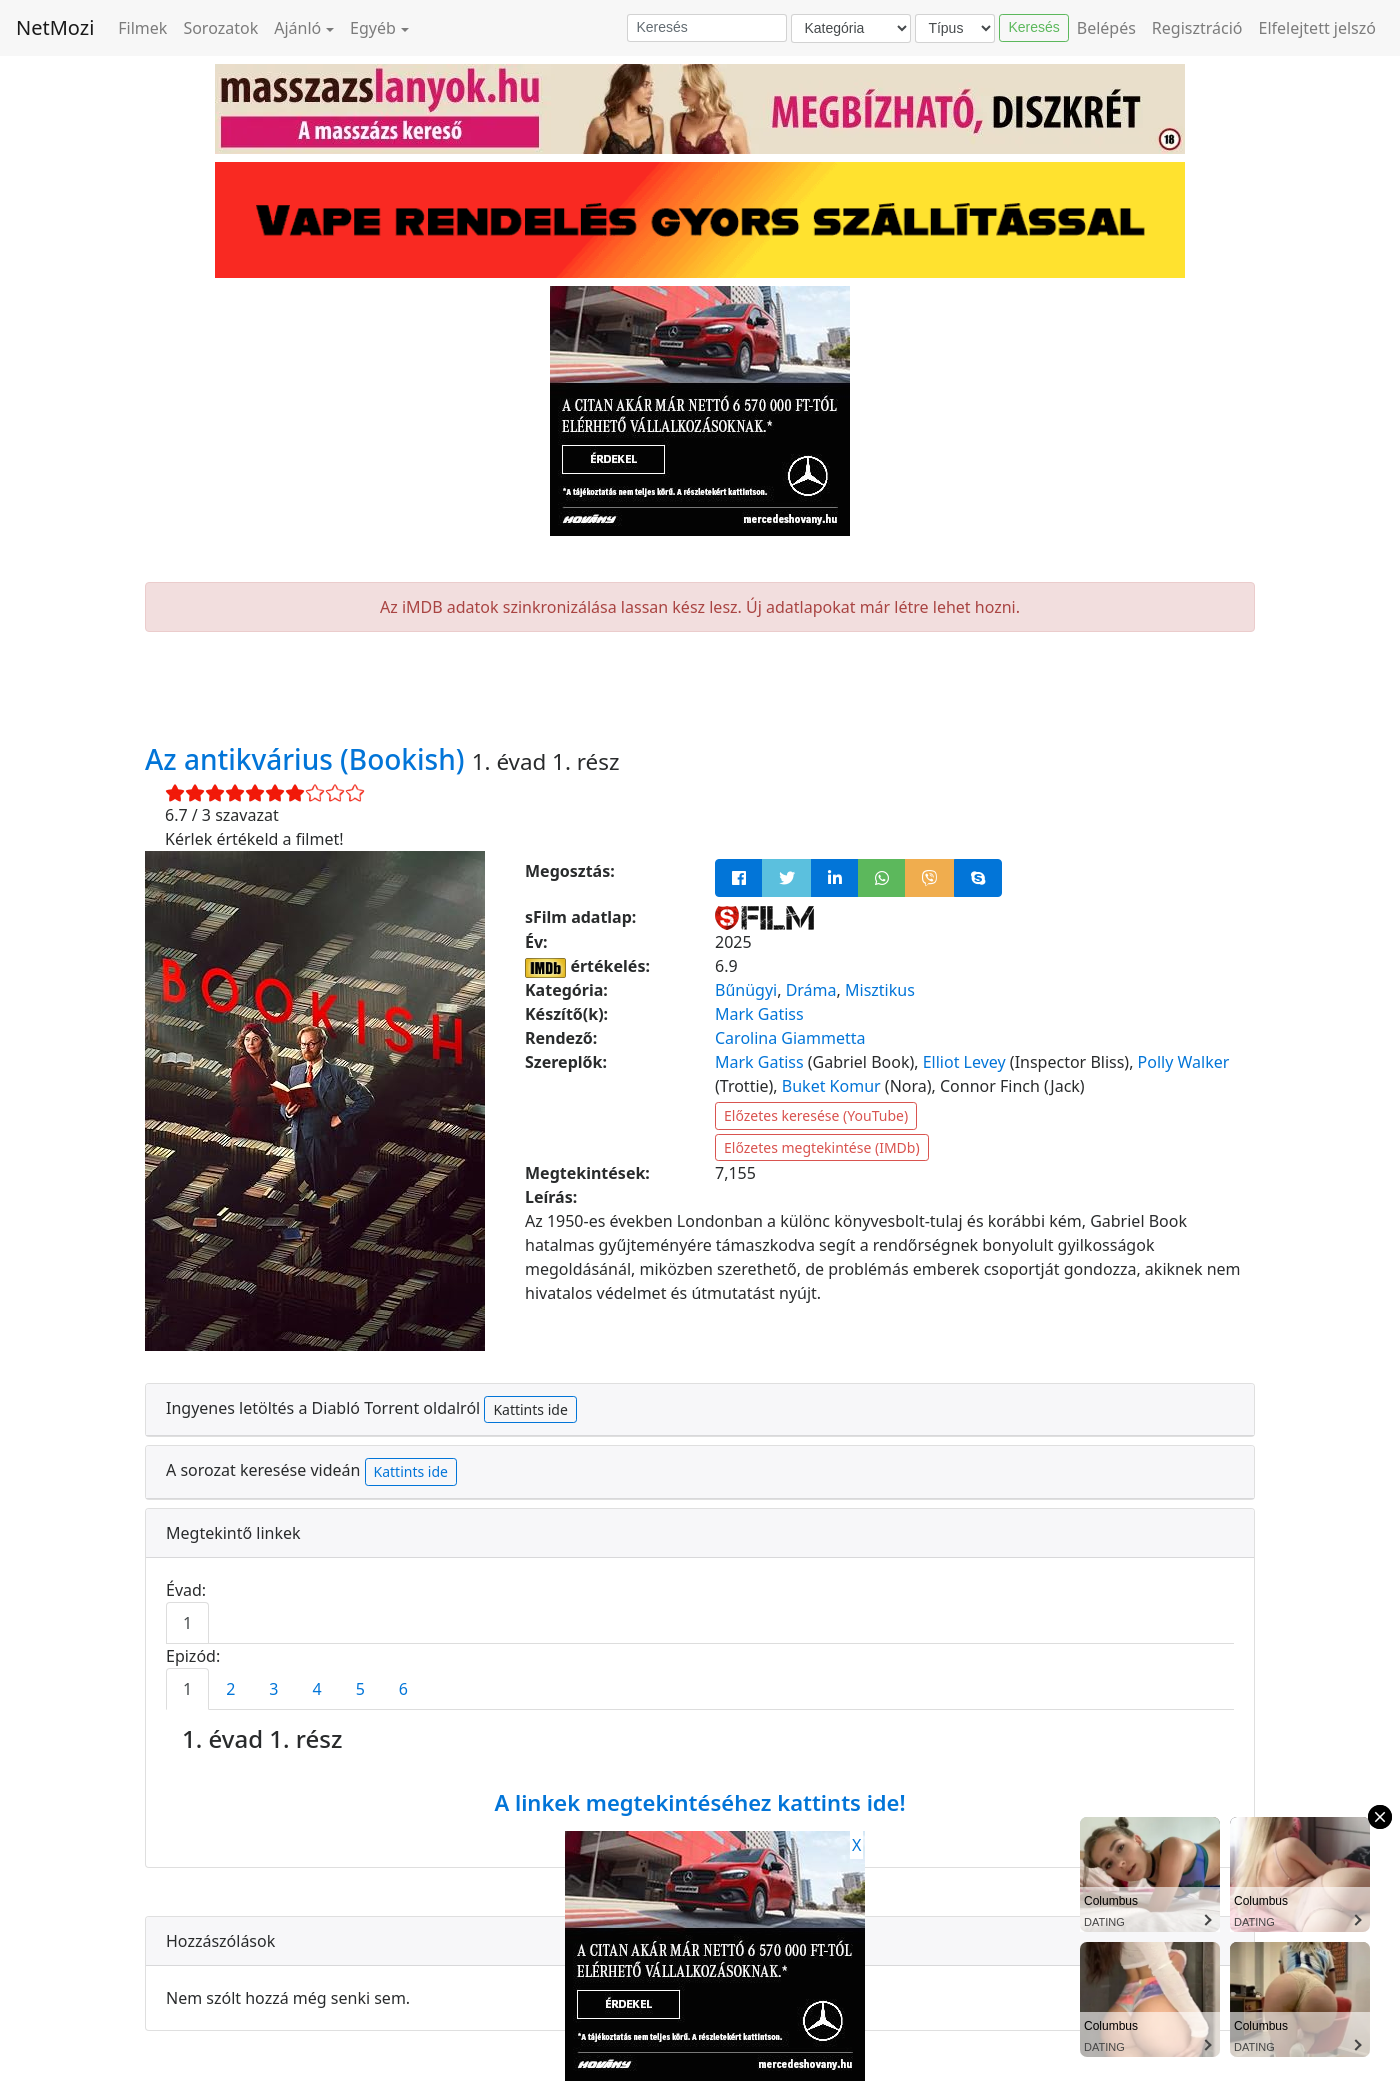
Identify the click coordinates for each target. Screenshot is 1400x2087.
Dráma (811, 990)
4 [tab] (316, 1689)
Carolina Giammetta (790, 1038)
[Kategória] (851, 28)
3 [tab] (273, 1689)
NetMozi (55, 27)
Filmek (142, 28)
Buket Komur (831, 1086)
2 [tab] (230, 1689)
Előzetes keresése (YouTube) (816, 1115)
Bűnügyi (746, 990)
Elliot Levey (964, 1062)
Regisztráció (1197, 28)
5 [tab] (360, 1689)
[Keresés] (707, 28)
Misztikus (880, 990)
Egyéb (373, 28)
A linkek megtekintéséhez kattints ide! (699, 1802)
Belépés (1106, 28)
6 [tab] (403, 1689)
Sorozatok (220, 28)
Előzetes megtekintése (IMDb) (822, 1147)
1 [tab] (187, 1623)
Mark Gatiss (759, 1014)
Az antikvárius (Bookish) (308, 759)
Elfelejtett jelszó (1318, 28)
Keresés (1033, 27)
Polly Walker (1184, 1062)
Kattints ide (530, 1409)
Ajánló (297, 28)
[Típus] (955, 28)
